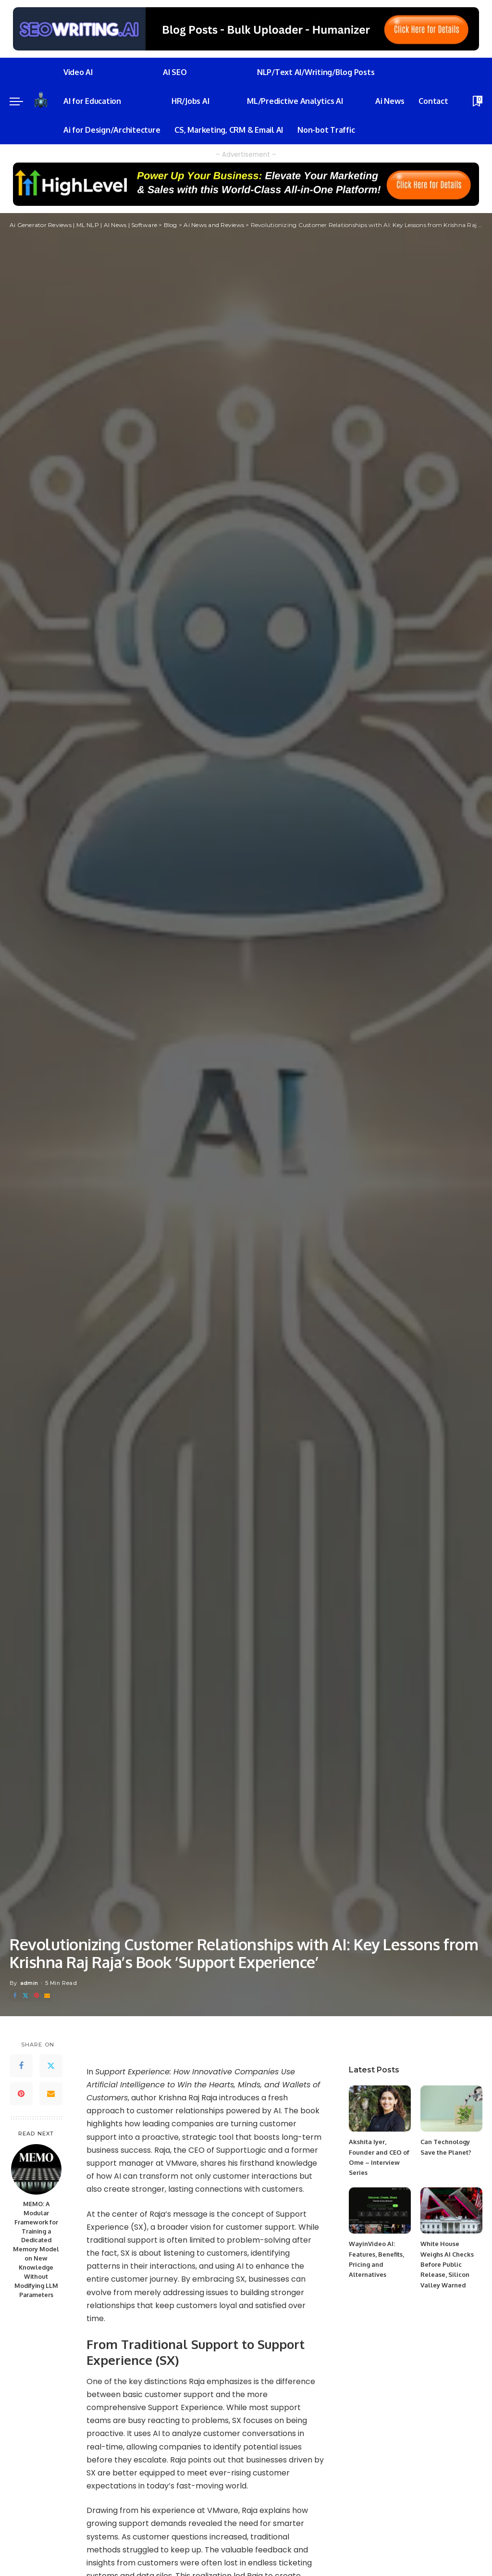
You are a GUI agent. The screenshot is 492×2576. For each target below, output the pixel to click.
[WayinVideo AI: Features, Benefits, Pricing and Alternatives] (380, 2210)
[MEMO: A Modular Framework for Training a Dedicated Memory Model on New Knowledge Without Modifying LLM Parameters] (36, 2169)
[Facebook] (15, 1996)
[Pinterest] (36, 1996)
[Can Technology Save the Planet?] (451, 2108)
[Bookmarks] (476, 101)
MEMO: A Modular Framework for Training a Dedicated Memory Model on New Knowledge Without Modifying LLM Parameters (36, 2249)
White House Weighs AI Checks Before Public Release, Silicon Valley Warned (447, 2264)
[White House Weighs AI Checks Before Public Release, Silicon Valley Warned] (451, 2210)
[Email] (47, 1996)
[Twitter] (25, 1996)
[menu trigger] (21, 101)
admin (29, 1983)
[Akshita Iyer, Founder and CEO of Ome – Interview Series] (380, 2108)
